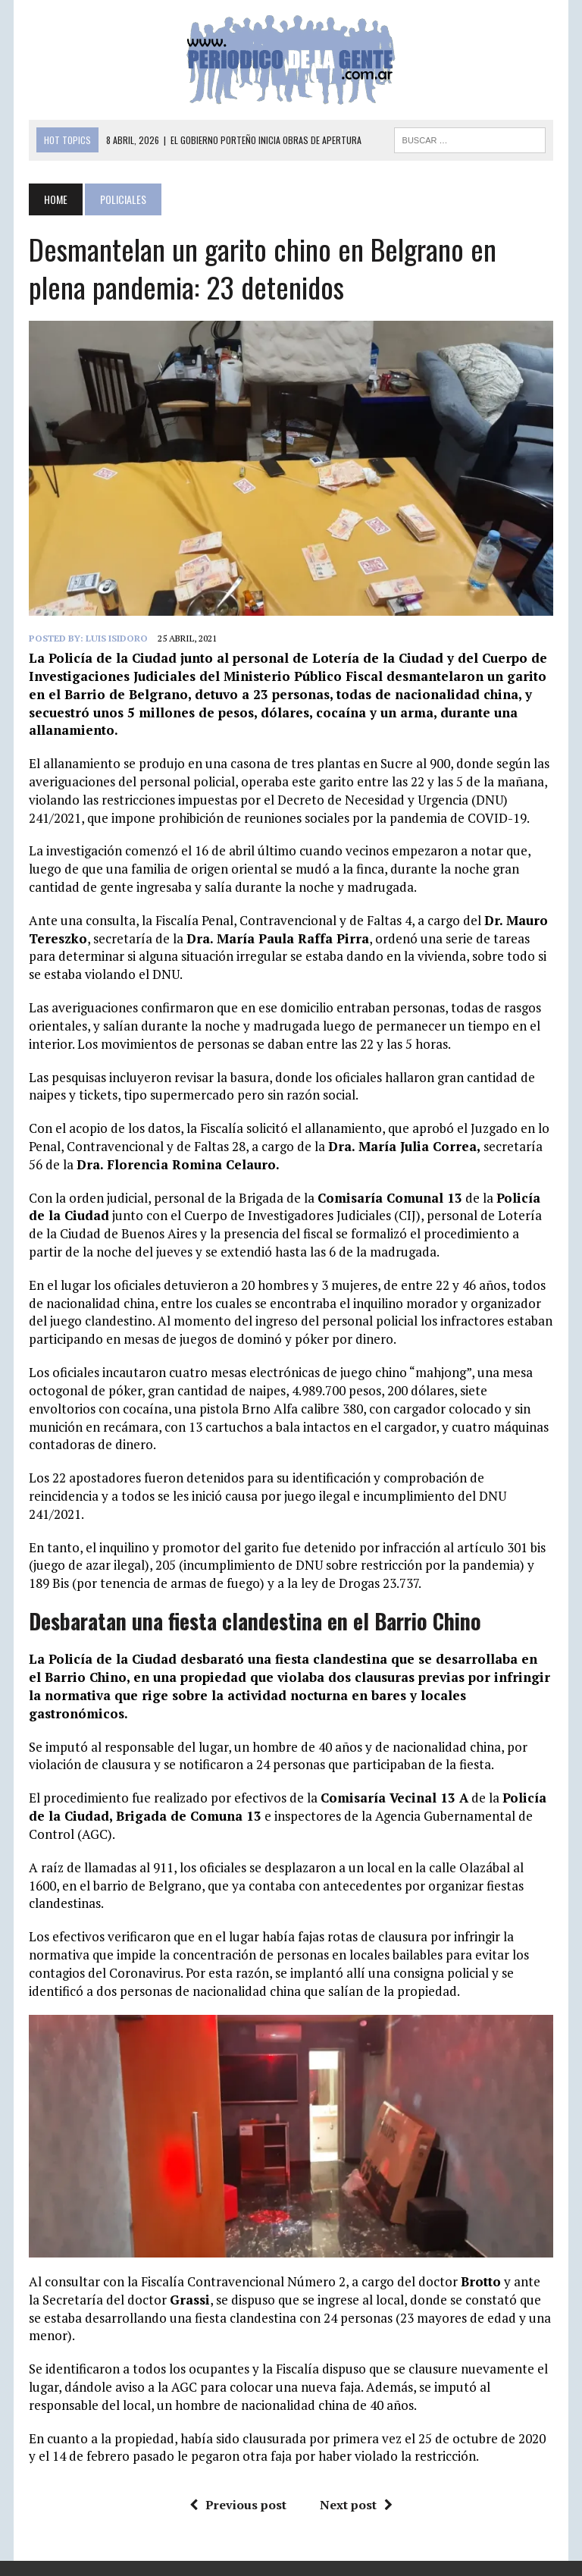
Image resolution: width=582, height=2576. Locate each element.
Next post (356, 2504)
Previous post (237, 2504)
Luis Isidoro (117, 638)
